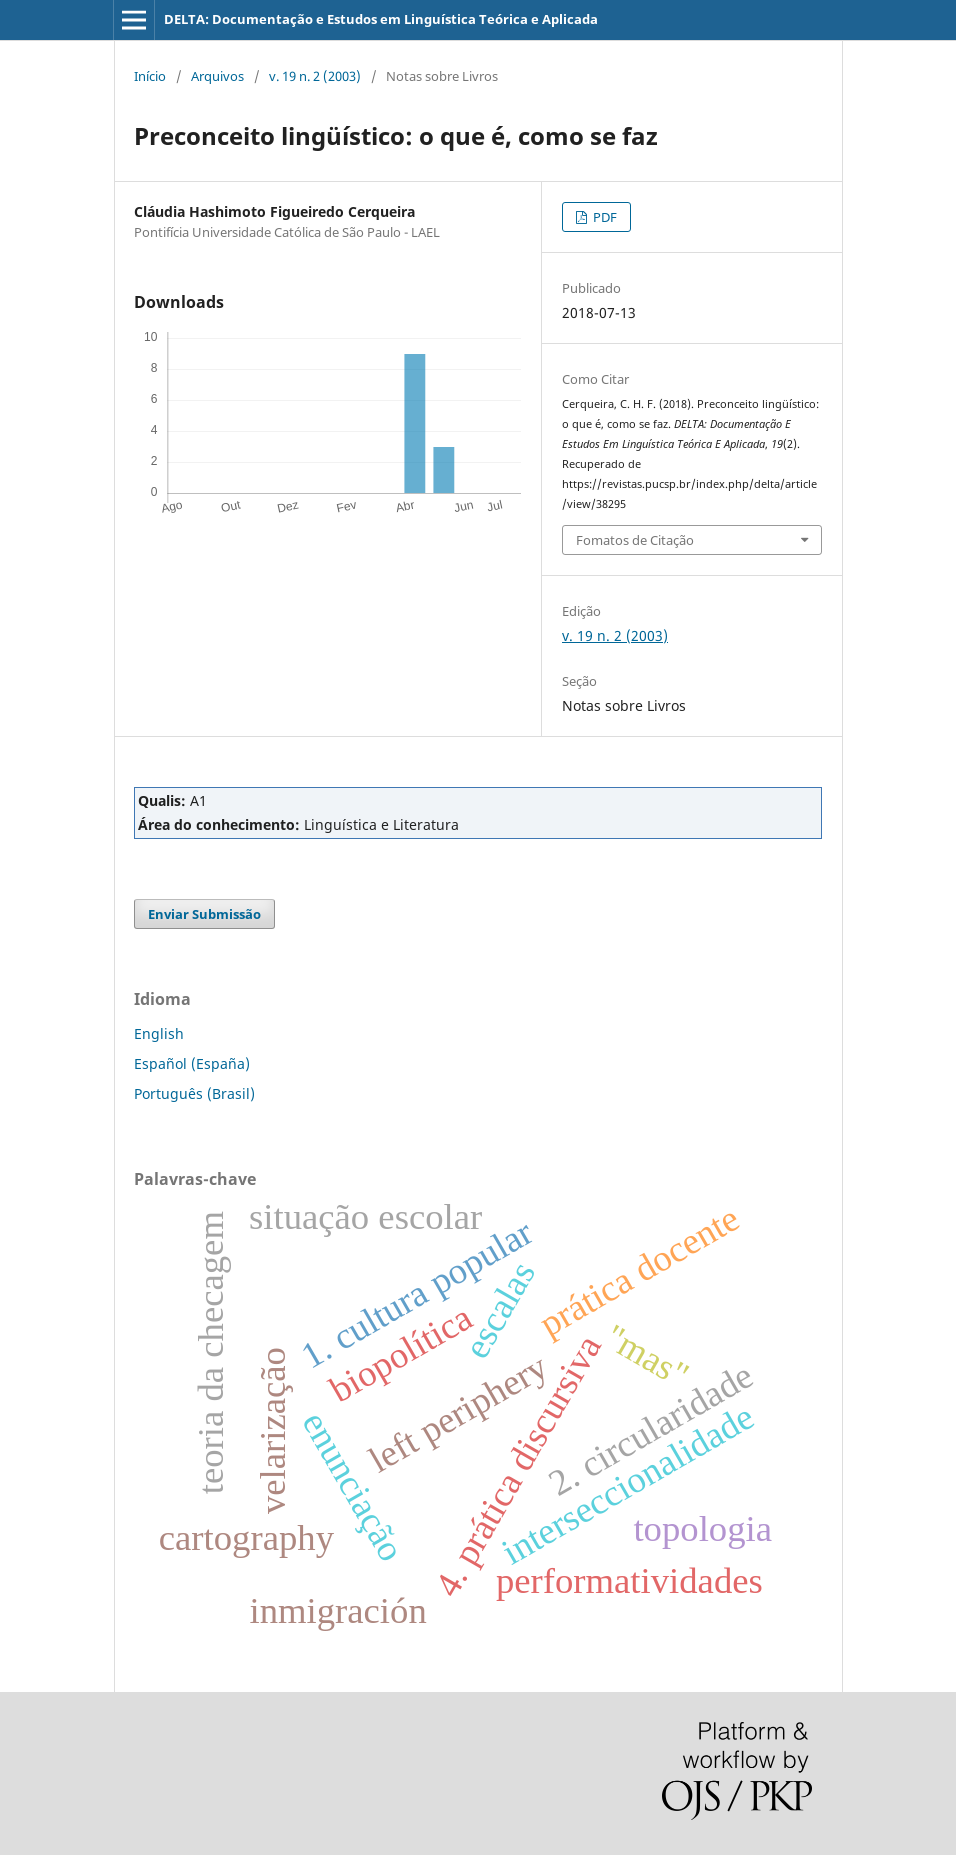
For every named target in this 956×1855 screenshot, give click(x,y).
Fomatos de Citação (635, 540)
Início (150, 76)
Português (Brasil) (194, 1093)
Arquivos (217, 76)
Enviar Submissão (204, 914)
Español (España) (192, 1063)
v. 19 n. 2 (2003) (315, 76)
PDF (603, 217)
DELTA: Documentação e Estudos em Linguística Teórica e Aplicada (381, 19)
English (159, 1033)
